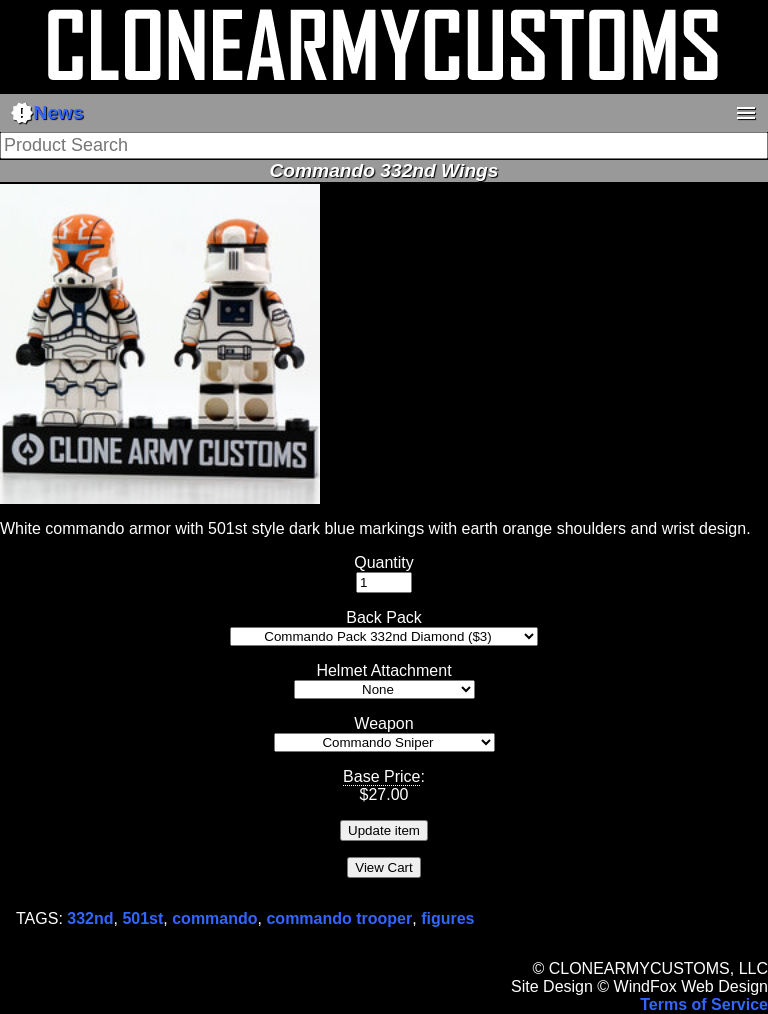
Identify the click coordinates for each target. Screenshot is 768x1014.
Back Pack (384, 617)
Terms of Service (704, 1004)
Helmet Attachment (383, 670)
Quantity (384, 562)
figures (447, 918)
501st (142, 918)
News (47, 113)
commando (214, 918)
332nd (90, 918)
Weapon (383, 723)
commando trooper (339, 918)
